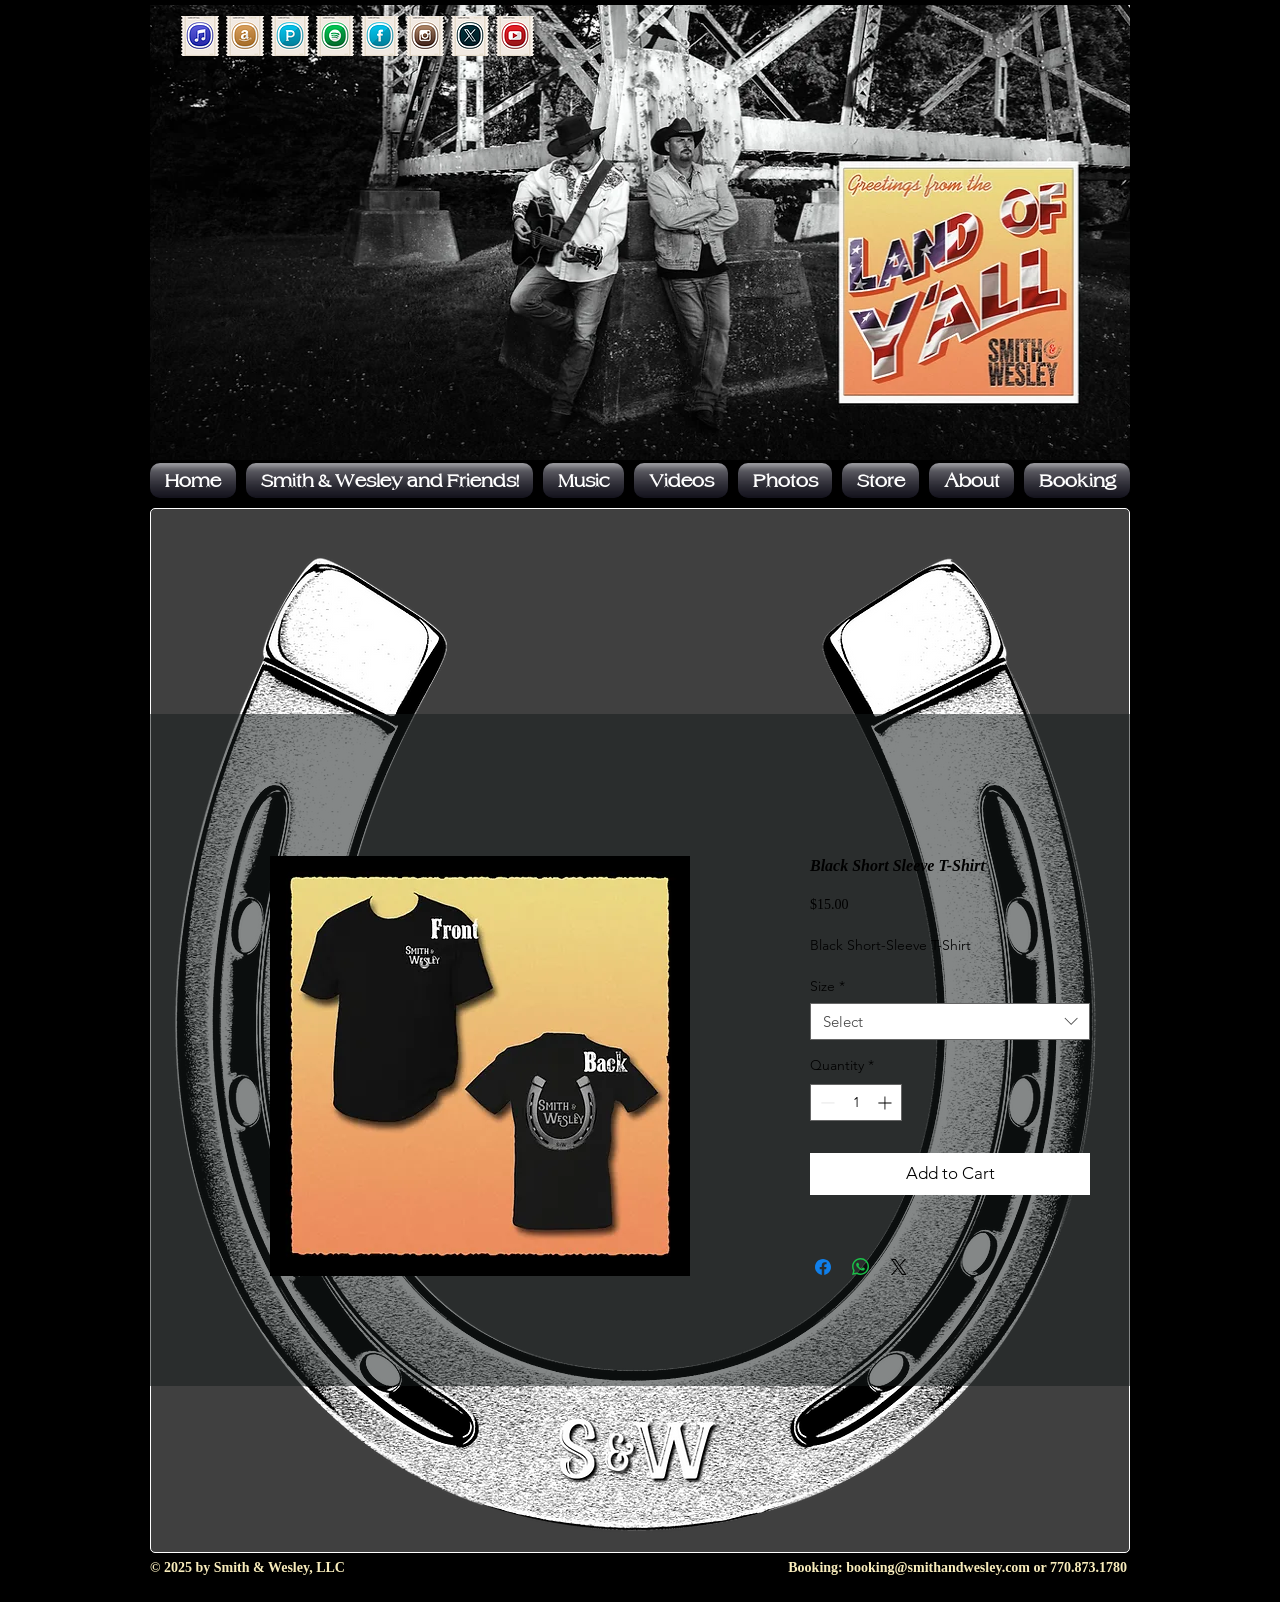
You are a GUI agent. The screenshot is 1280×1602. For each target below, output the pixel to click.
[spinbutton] (856, 1102)
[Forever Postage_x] (470, 36)
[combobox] (950, 1022)
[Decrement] (825, 1102)
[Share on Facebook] (823, 1267)
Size (827, 986)
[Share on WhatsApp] (861, 1267)
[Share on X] (899, 1267)
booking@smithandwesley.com (938, 1567)
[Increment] (886, 1102)
